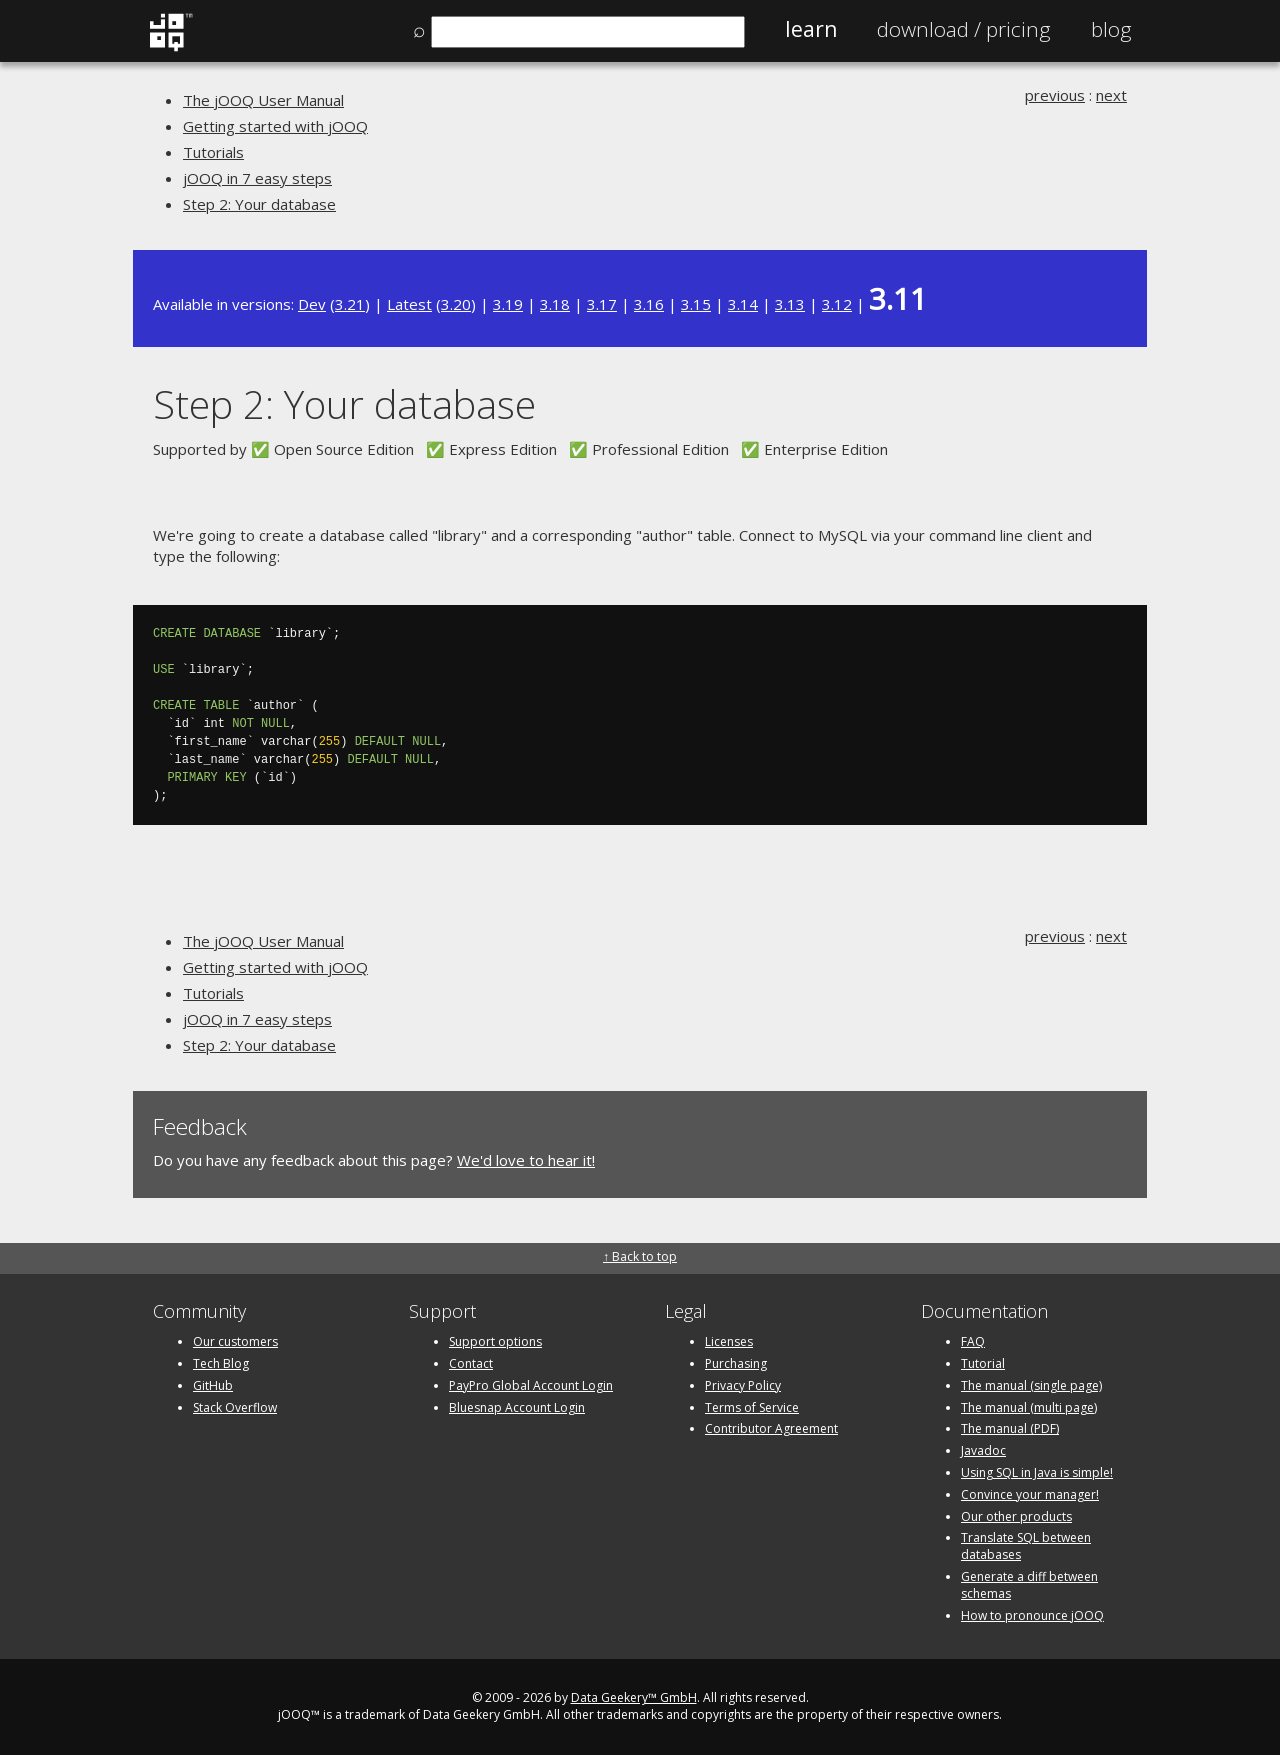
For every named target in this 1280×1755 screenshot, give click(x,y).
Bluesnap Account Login (517, 1407)
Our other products (1016, 1516)
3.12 (837, 304)
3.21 (350, 304)
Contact (471, 1363)
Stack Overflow (235, 1407)
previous (1055, 95)
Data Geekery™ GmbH (634, 1697)
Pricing (964, 29)
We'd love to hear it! (526, 1160)
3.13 (790, 304)
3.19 (508, 304)
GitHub (213, 1385)
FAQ (973, 1341)
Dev (312, 304)
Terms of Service (752, 1407)
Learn (811, 29)
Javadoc (983, 1450)
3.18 (555, 304)
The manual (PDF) (1010, 1428)
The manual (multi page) (1029, 1407)
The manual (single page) (1031, 1385)
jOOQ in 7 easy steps (257, 178)
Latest (409, 304)
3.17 (602, 304)
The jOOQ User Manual (263, 100)
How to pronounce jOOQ (1032, 1615)
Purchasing (736, 1363)
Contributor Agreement (771, 1428)
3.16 (649, 304)
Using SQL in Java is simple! (1037, 1472)
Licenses (729, 1341)
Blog (1111, 29)
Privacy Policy (743, 1385)
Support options (495, 1341)
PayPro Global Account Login (531, 1385)
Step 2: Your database (259, 204)
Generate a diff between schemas (1029, 1585)
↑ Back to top (640, 1256)
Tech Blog (221, 1363)
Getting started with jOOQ (275, 126)
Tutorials (213, 152)
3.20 (456, 304)
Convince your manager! (1030, 1494)
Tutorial (983, 1363)
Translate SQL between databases (1026, 1546)
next (1111, 95)
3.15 (696, 304)
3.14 (743, 304)
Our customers (235, 1341)
